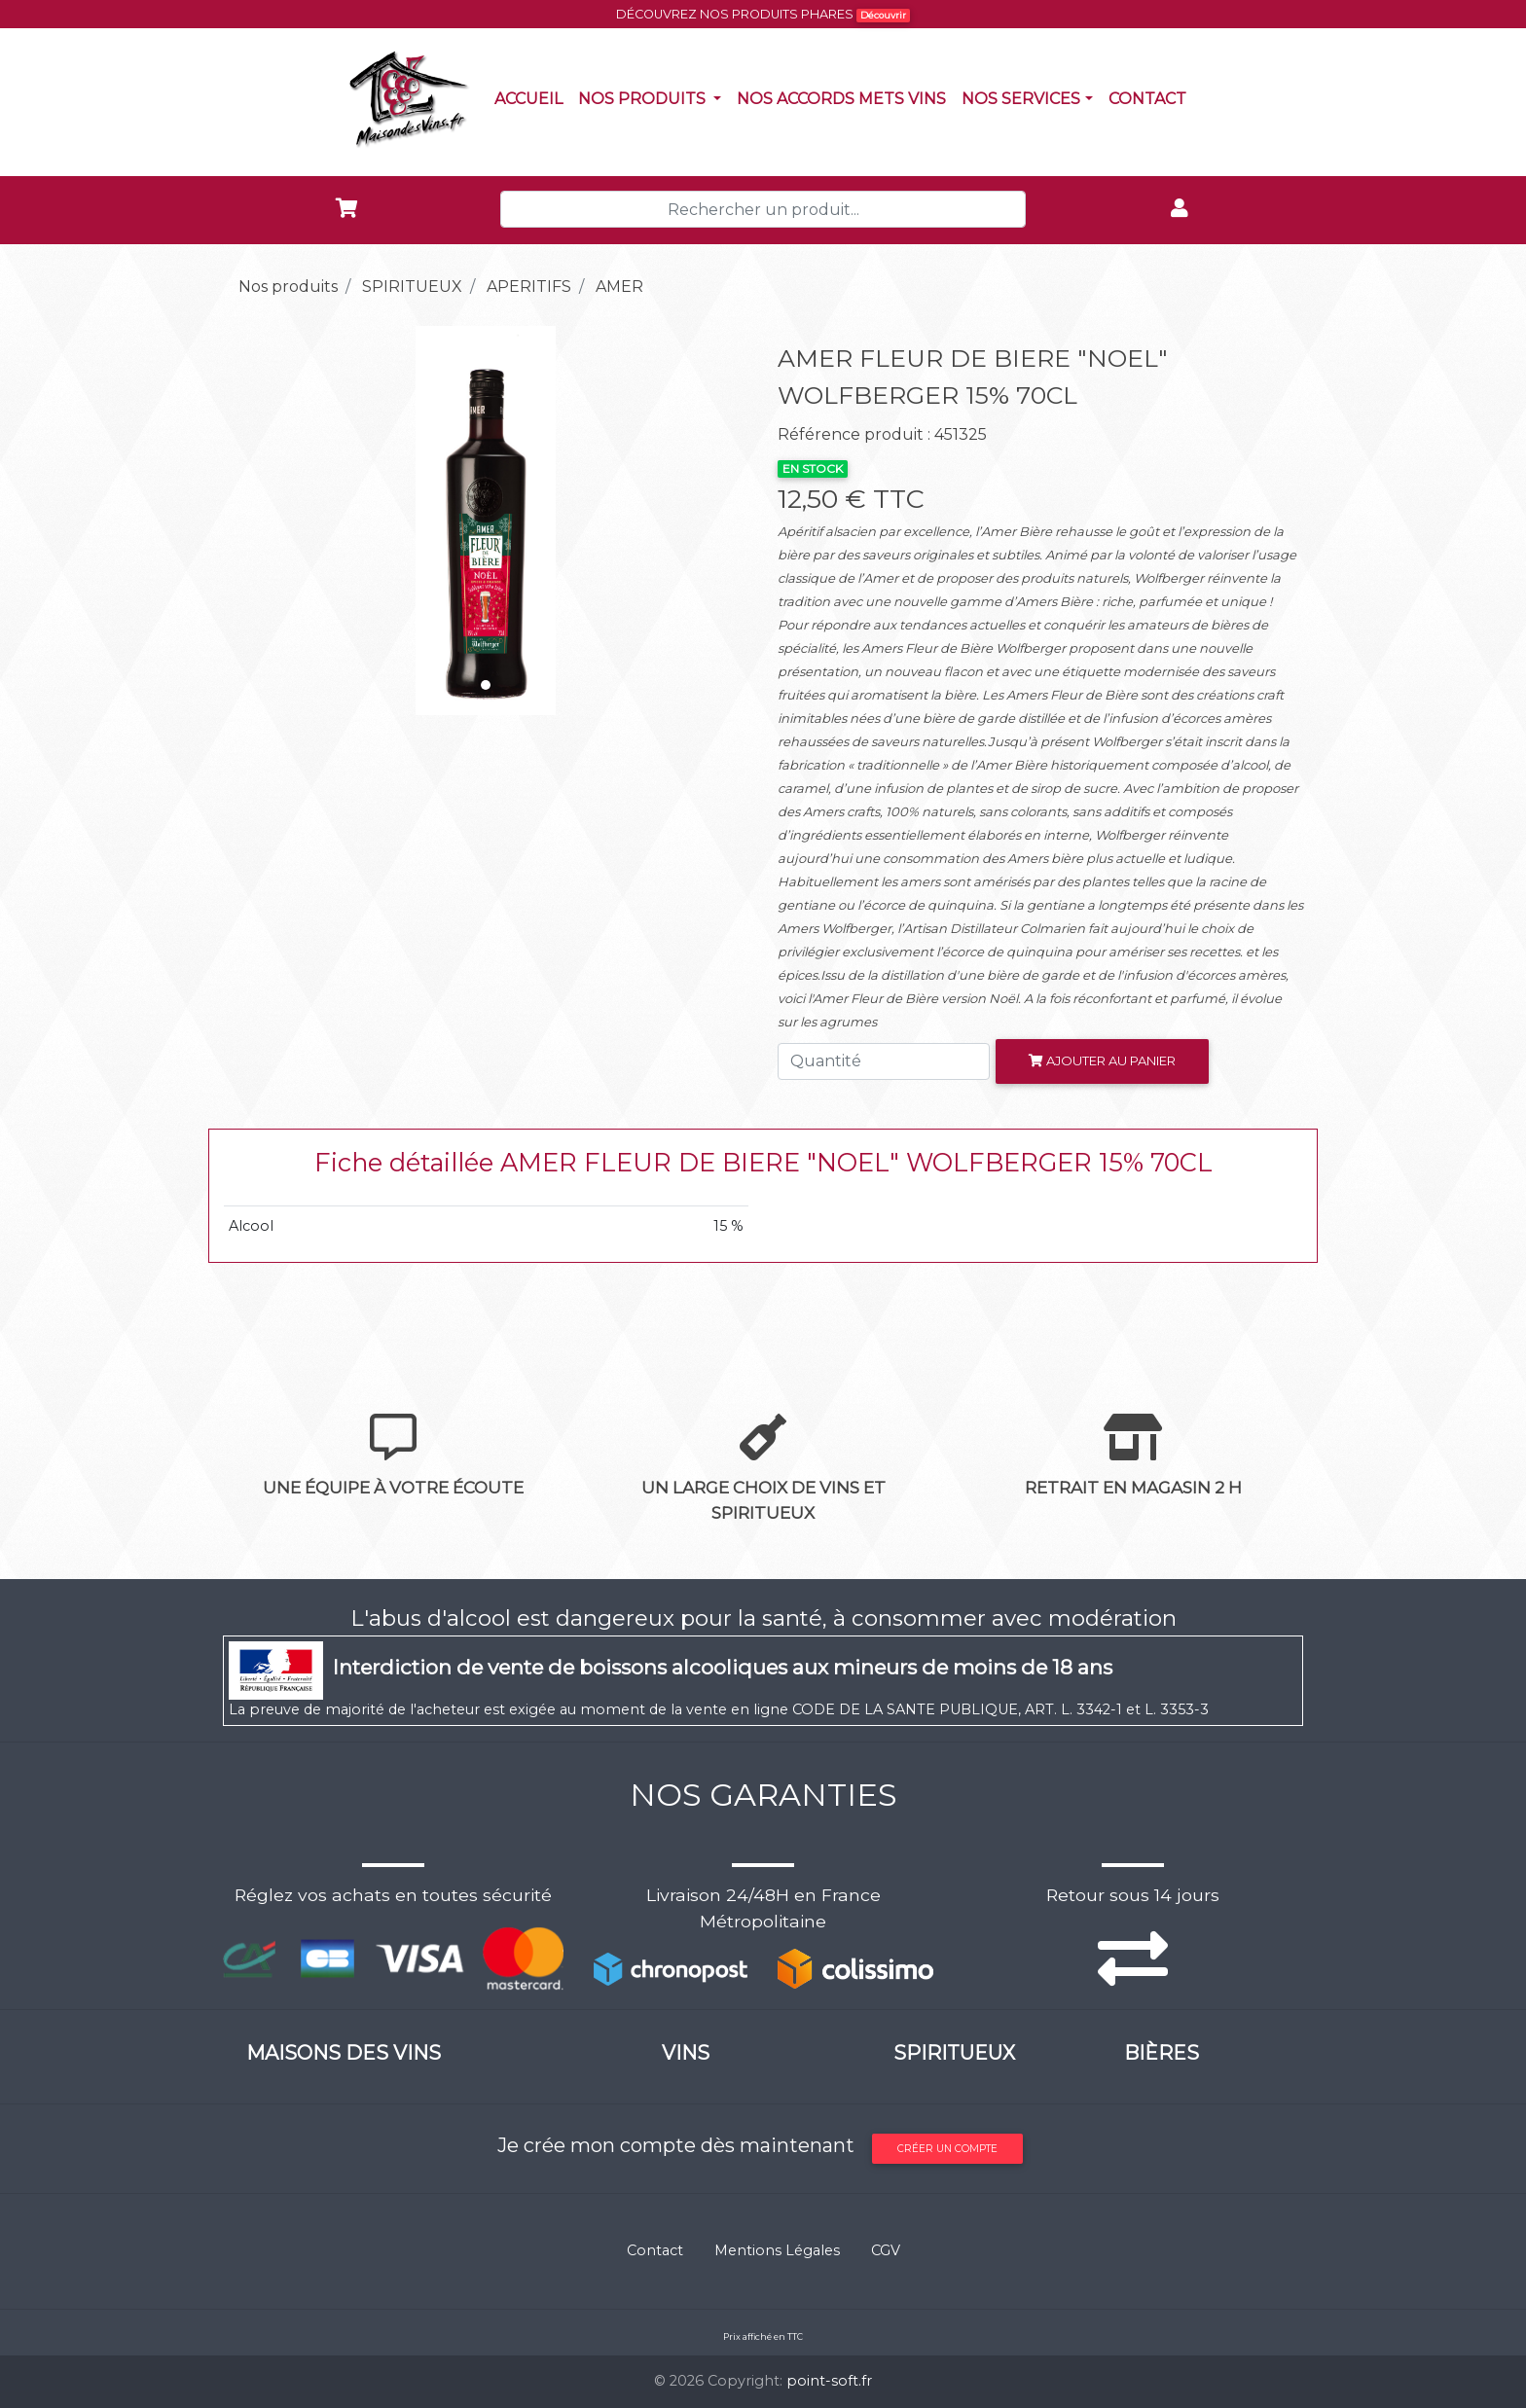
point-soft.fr (829, 2381)
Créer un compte (947, 2148)
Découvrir (883, 15)
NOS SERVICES (1021, 99)
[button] (262, 520)
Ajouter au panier (1102, 1060)
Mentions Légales (777, 2250)
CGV (885, 2250)
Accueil (532, 97)
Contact (1151, 97)
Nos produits (653, 97)
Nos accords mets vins (845, 97)
